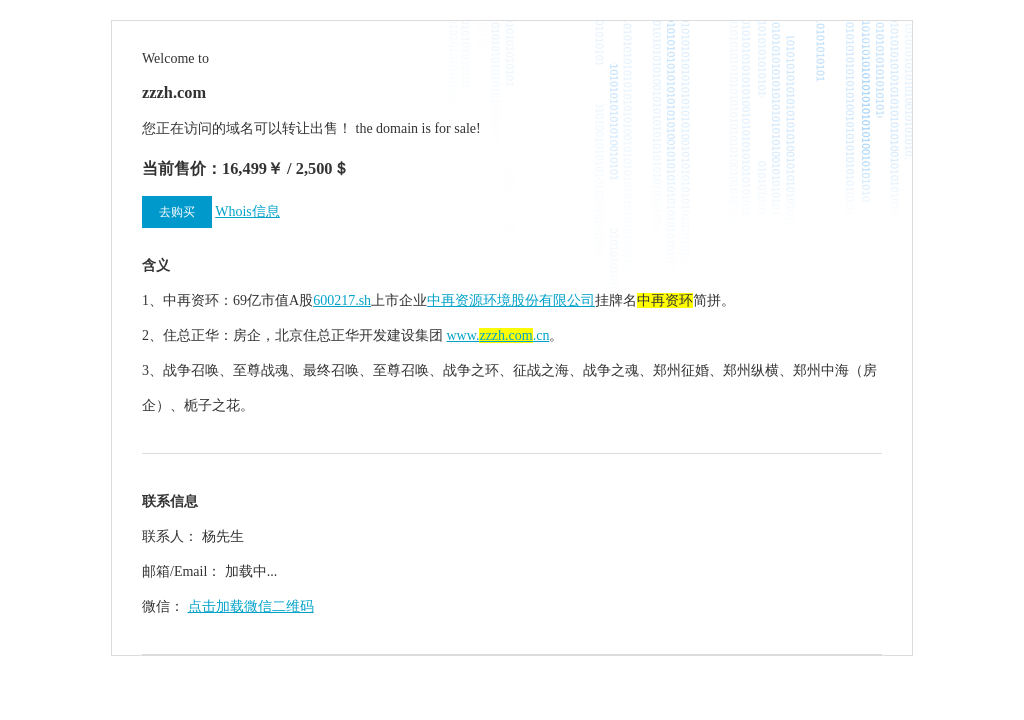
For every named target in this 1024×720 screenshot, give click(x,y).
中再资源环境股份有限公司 (511, 300)
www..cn (498, 335)
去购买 (177, 212)
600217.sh (342, 300)
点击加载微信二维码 (251, 606)
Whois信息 (247, 211)
